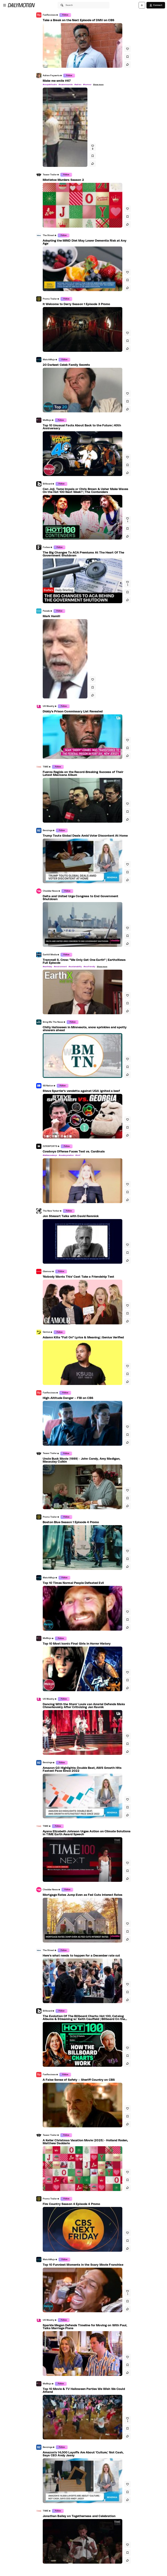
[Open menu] (4, 5)
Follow (65, 15)
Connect (155, 5)
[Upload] (142, 5)
